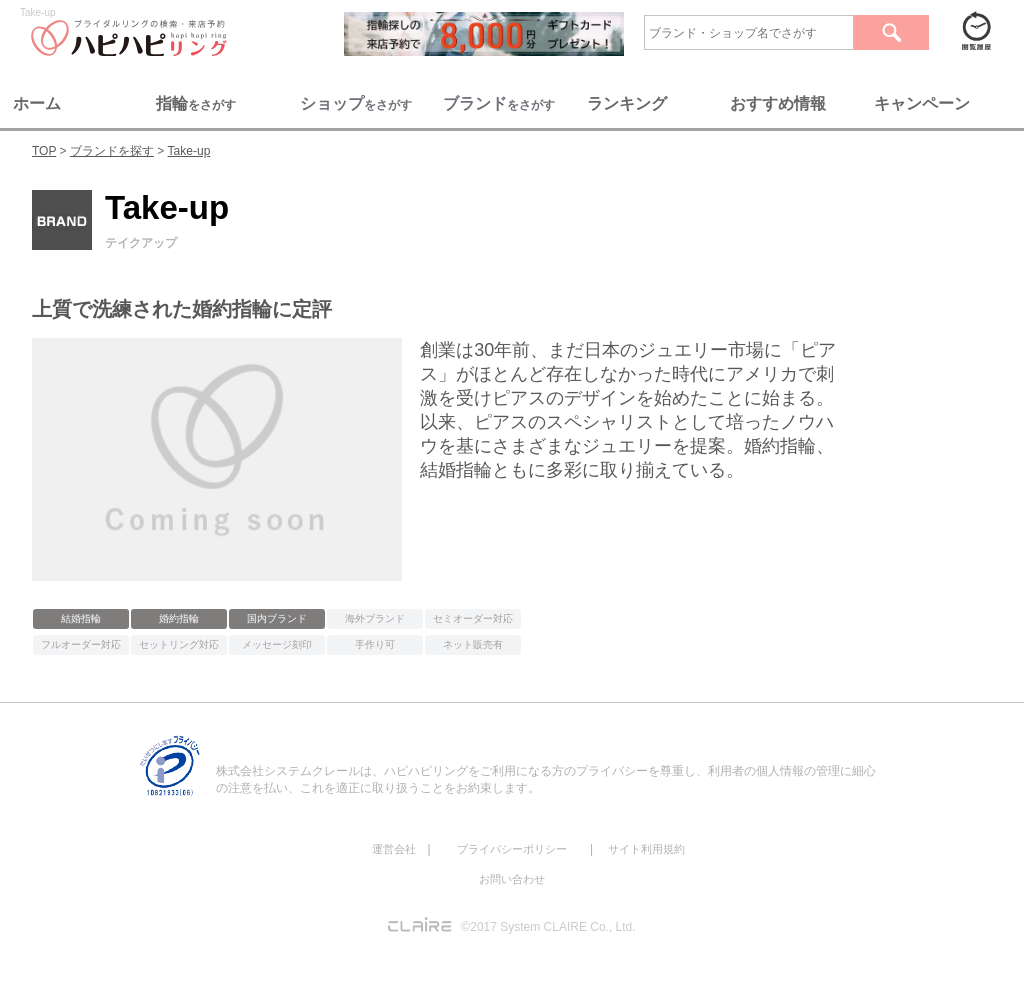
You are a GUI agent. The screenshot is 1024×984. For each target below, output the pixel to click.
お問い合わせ (512, 879)
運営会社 (394, 849)
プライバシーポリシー (512, 849)
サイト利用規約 (646, 849)
